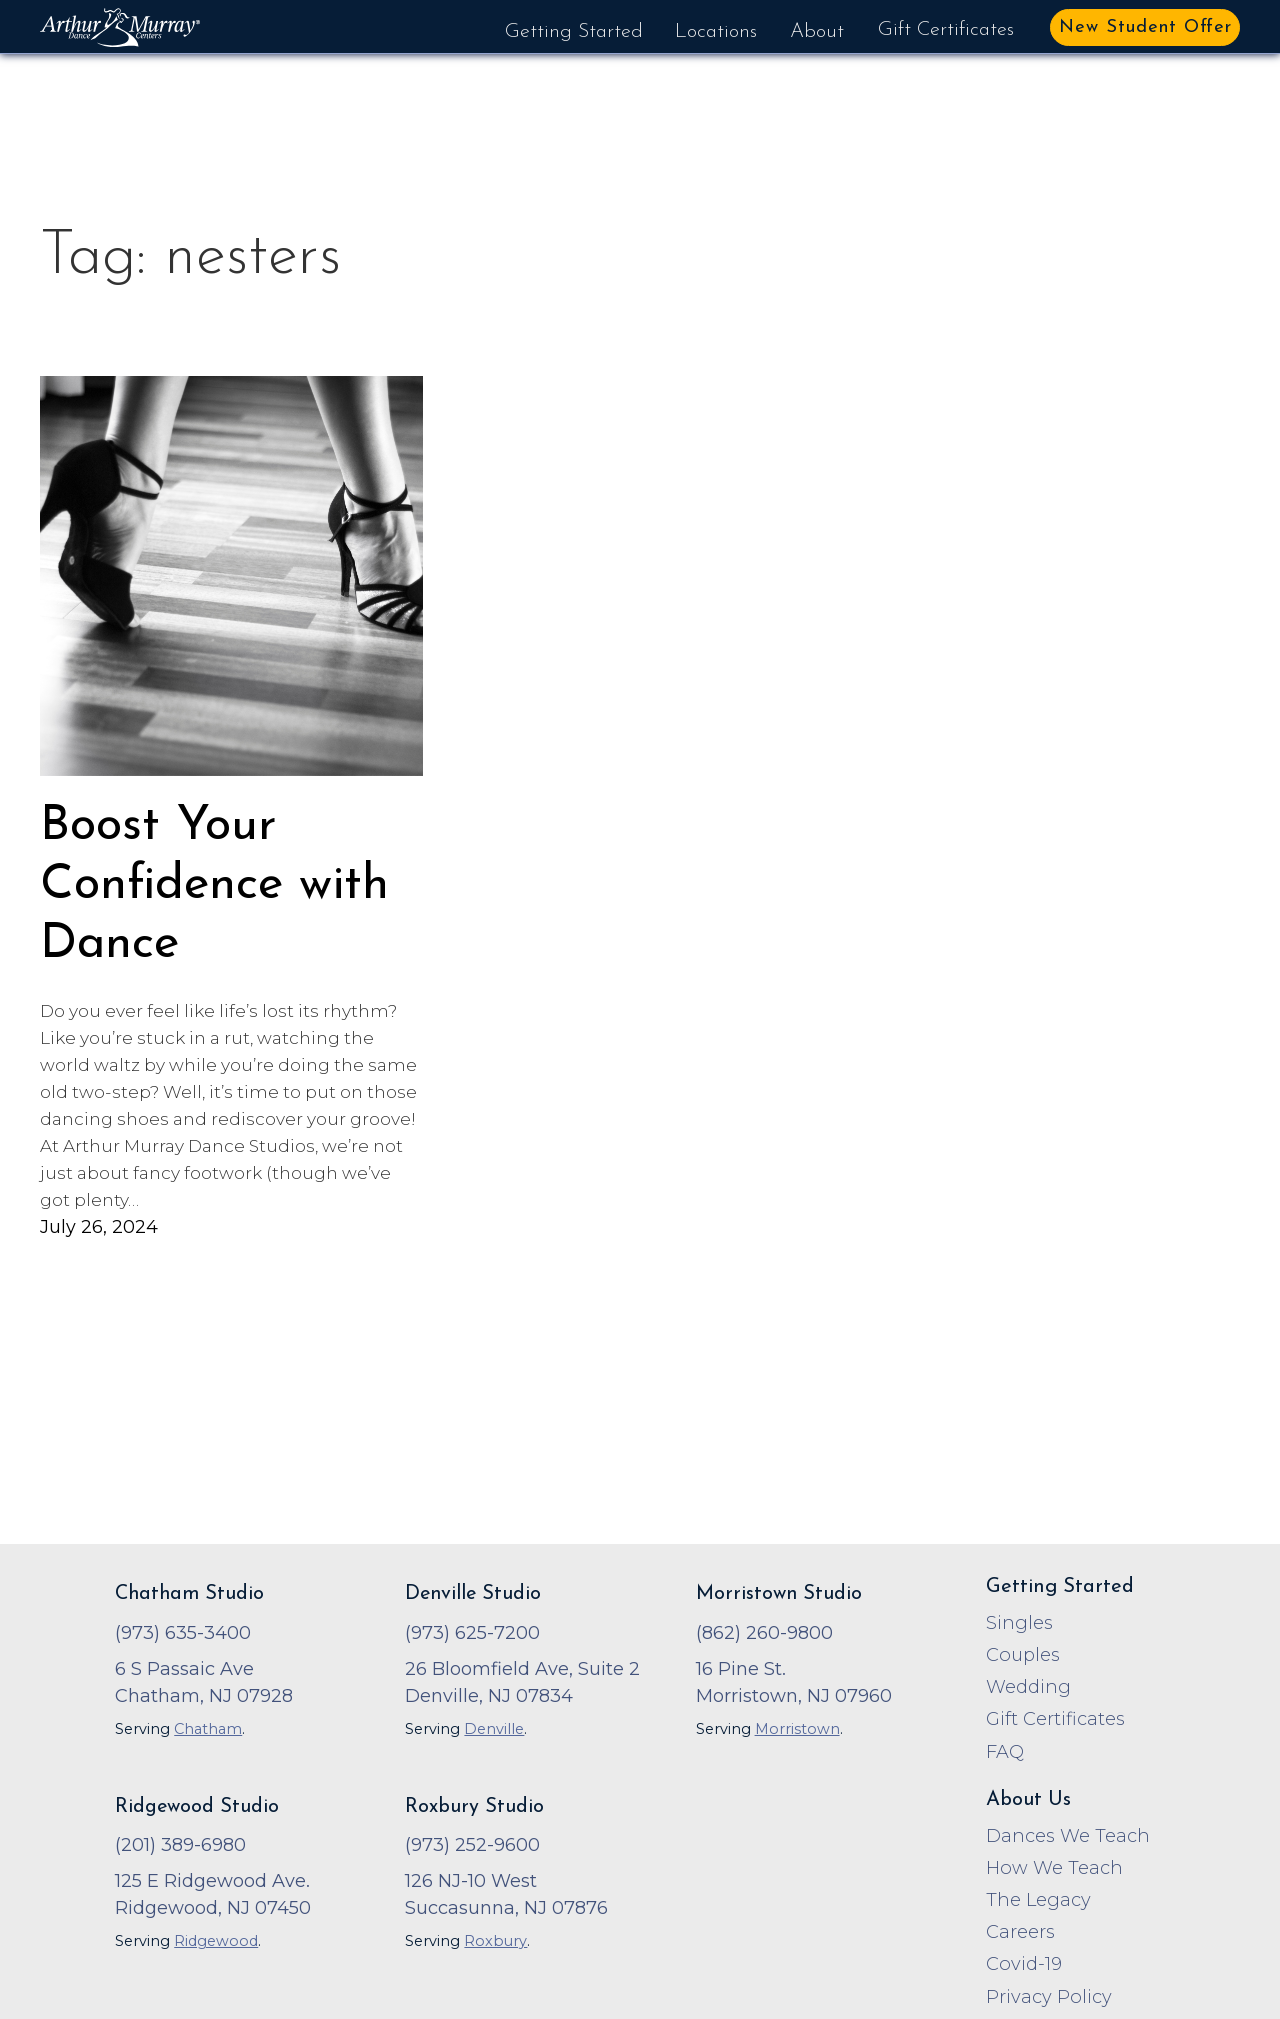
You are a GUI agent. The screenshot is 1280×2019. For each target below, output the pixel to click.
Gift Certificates (946, 30)
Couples (1023, 1655)
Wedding (1028, 1687)
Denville (494, 1729)
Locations (716, 32)
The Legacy (1038, 1900)
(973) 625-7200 (472, 1633)
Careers (1020, 1932)
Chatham (208, 1729)
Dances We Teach (1068, 1836)
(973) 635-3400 (183, 1633)
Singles (1019, 1623)
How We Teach (1054, 1868)
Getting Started (574, 32)
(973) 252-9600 (472, 1845)
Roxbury (495, 1941)
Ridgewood (216, 1941)
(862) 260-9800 (764, 1633)
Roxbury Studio (474, 1807)
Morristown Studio (779, 1594)
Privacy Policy (1049, 1997)
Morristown (797, 1729)
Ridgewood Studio (197, 1807)
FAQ (1005, 1752)
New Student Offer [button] (1145, 27)
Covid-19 (1024, 1964)
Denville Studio (473, 1594)
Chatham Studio (189, 1594)
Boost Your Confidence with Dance (214, 885)
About (817, 32)
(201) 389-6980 (180, 1845)
